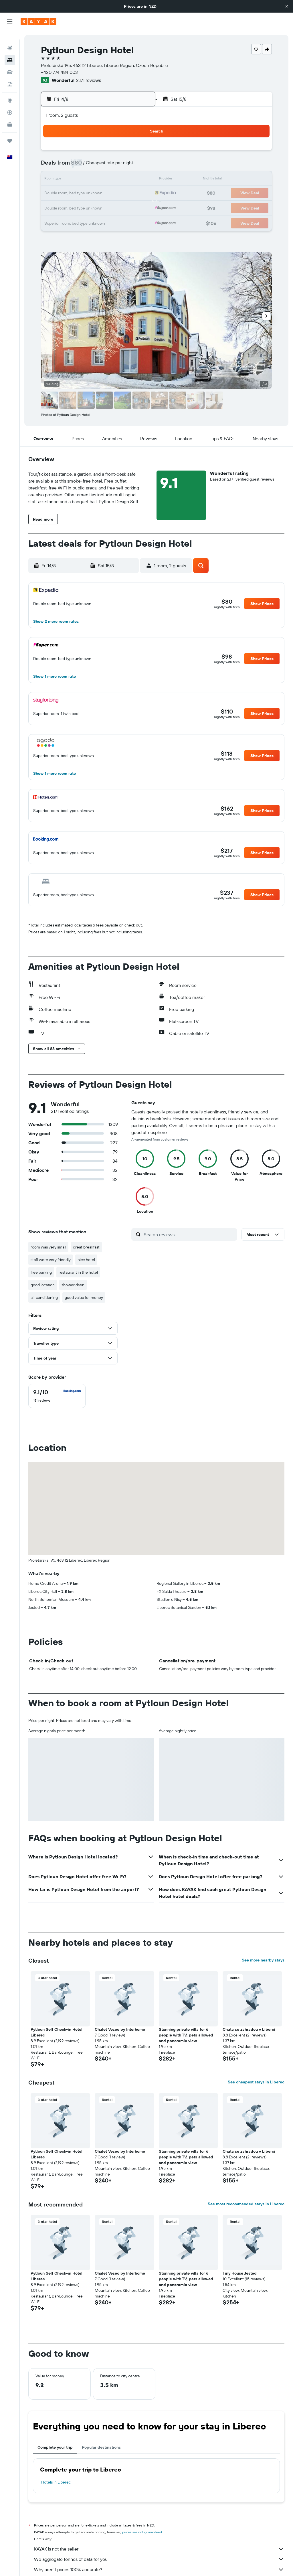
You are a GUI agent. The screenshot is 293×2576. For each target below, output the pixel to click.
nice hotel (86, 1259)
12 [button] (82, 180)
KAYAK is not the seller (159, 2548)
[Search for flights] (9, 39)
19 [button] (82, 193)
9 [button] (137, 166)
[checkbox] (57, 1396)
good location (43, 1284)
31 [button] (55, 221)
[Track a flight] (9, 103)
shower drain (73, 1284)
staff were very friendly (51, 1259)
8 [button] (123, 166)
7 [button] (109, 166)
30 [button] (137, 207)
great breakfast (86, 1247)
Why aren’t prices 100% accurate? (159, 2569)
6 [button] (96, 166)
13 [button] (96, 180)
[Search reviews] (189, 1234)
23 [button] (137, 193)
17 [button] (55, 193)
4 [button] (68, 166)
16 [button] (137, 180)
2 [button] (137, 152)
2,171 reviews (88, 80)
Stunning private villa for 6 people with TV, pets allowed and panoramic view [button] (186, 2035)
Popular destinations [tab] (101, 2447)
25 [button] (68, 207)
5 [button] (82, 166)
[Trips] (9, 131)
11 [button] (68, 180)
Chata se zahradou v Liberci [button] (249, 2029)
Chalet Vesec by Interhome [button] (120, 2029)
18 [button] (68, 193)
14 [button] (110, 180)
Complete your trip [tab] (55, 2447)
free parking (41, 1272)
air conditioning (44, 1297)
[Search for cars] (9, 63)
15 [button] (123, 180)
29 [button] (123, 207)
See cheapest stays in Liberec (256, 2082)
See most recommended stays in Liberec (246, 2203)
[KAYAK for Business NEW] (9, 115)
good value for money (84, 1297)
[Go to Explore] (9, 91)
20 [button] (96, 193)
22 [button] (123, 193)
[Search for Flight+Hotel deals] (9, 75)
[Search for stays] (9, 51)
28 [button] (109, 207)
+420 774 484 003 (59, 72)
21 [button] (110, 193)
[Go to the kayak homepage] (38, 21)
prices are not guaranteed (142, 2532)
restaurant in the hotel (78, 1272)
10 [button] (54, 180)
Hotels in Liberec (56, 2482)
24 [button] (54, 207)
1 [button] (123, 152)
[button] (286, 6)
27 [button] (96, 207)
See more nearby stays (263, 1960)
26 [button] (82, 207)
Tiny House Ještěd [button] (240, 2273)
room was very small (48, 1247)
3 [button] (55, 166)
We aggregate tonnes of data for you (159, 2559)
